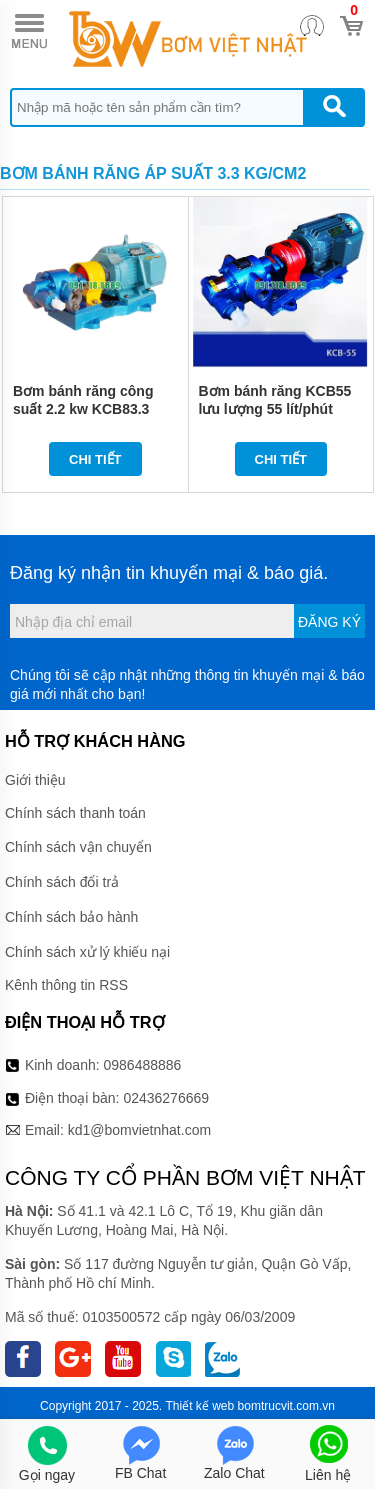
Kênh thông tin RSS (66, 985)
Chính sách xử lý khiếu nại (87, 952)
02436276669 (166, 1098)
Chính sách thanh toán (75, 813)
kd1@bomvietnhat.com (139, 1130)
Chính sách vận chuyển (78, 847)
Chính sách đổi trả (62, 882)
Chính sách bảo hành (71, 917)
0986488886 (143, 1065)
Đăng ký (329, 622)
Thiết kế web (200, 1406)
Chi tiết (95, 459)
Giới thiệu (35, 780)
